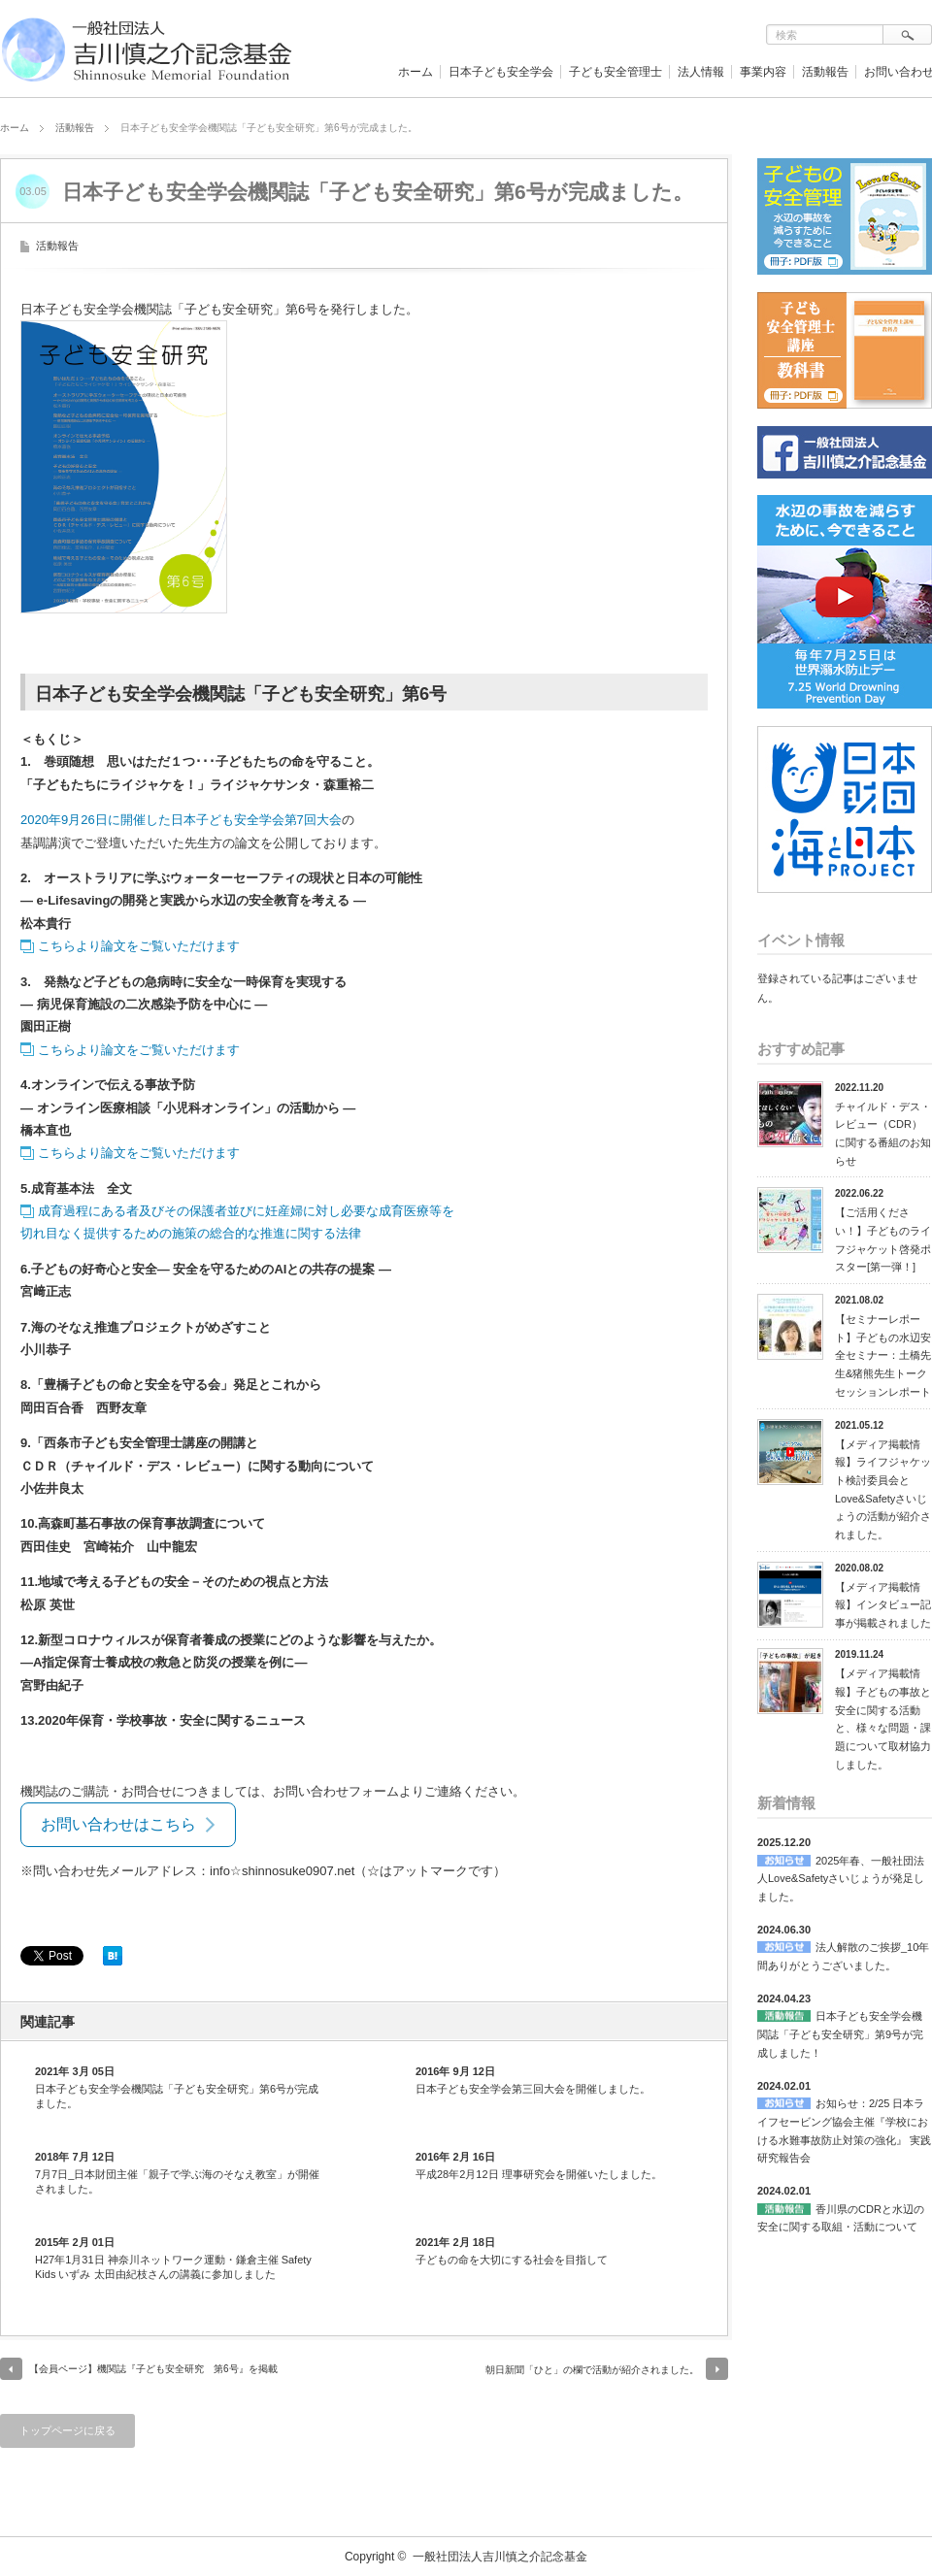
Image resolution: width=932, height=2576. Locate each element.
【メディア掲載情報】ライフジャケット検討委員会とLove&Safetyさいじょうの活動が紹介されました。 (883, 1489)
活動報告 (825, 72)
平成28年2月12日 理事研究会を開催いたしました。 (539, 2174)
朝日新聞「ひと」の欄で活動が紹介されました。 (592, 2369)
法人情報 (701, 72)
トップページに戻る (67, 2430)
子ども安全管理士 (615, 72)
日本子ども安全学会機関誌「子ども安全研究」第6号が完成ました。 (176, 2095)
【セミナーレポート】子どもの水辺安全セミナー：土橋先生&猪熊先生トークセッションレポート (883, 1355)
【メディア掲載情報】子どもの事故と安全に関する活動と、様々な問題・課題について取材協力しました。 (883, 1718)
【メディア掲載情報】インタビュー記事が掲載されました (883, 1605)
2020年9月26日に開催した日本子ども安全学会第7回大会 (181, 819)
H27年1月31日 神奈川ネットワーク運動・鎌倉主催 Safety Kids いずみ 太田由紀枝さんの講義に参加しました (173, 2266)
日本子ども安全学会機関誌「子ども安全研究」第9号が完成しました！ (840, 2034)
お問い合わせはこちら (118, 1824)
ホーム (415, 72)
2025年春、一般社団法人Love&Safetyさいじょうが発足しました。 (840, 1878)
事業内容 (763, 72)
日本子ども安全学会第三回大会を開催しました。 (533, 2089)
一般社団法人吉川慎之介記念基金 (500, 2556)
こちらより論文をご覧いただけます (139, 946)
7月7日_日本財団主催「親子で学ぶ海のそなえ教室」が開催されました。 (177, 2181)
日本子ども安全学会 (501, 72)
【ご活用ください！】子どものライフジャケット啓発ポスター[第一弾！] (883, 1239)
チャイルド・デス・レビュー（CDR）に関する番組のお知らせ (883, 1134)
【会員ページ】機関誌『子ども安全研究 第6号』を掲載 (153, 2368)
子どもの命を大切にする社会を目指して (512, 2259)
